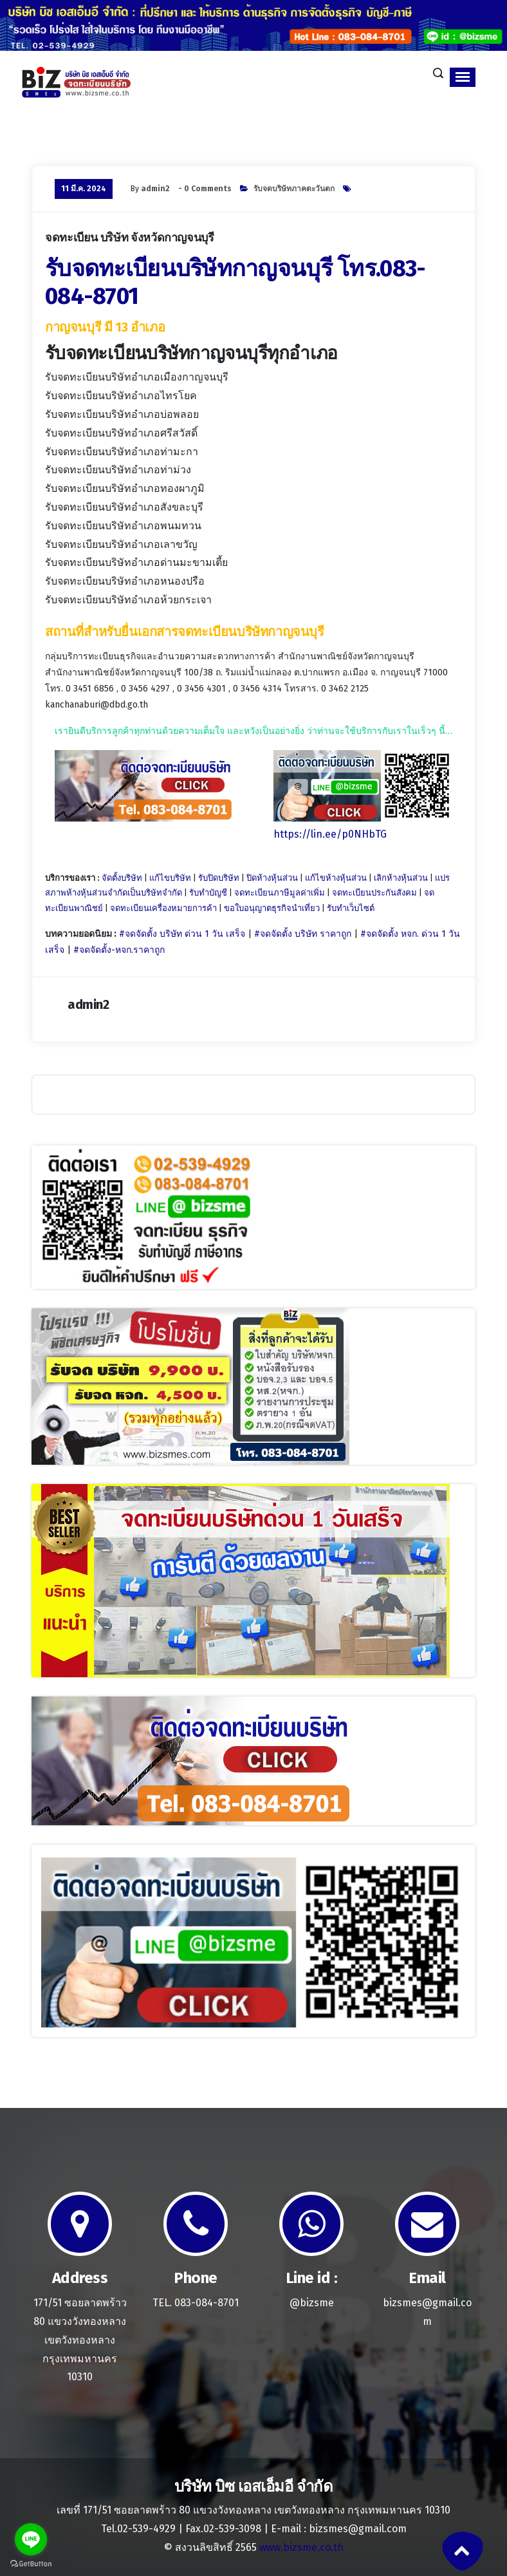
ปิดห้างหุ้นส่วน (272, 878)
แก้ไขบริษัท (170, 878)
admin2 (155, 188)
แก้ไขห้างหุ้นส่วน (336, 878)
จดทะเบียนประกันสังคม (374, 893)
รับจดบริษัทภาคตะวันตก (294, 188)
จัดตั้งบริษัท (122, 878)
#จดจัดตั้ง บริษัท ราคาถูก (302, 933)
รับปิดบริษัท (218, 878)
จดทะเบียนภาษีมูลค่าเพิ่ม (279, 893)
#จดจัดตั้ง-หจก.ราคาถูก (119, 950)
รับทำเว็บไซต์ (350, 908)
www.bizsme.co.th (301, 2547)
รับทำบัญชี (208, 893)
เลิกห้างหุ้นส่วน (401, 878)
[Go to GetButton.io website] (30, 2563)
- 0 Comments (205, 188)
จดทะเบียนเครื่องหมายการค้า (163, 908)
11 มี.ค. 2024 (83, 188)
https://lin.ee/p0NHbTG (330, 834)
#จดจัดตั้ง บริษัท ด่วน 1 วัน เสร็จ (182, 933)
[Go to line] (31, 2539)
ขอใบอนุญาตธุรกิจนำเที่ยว (272, 908)
